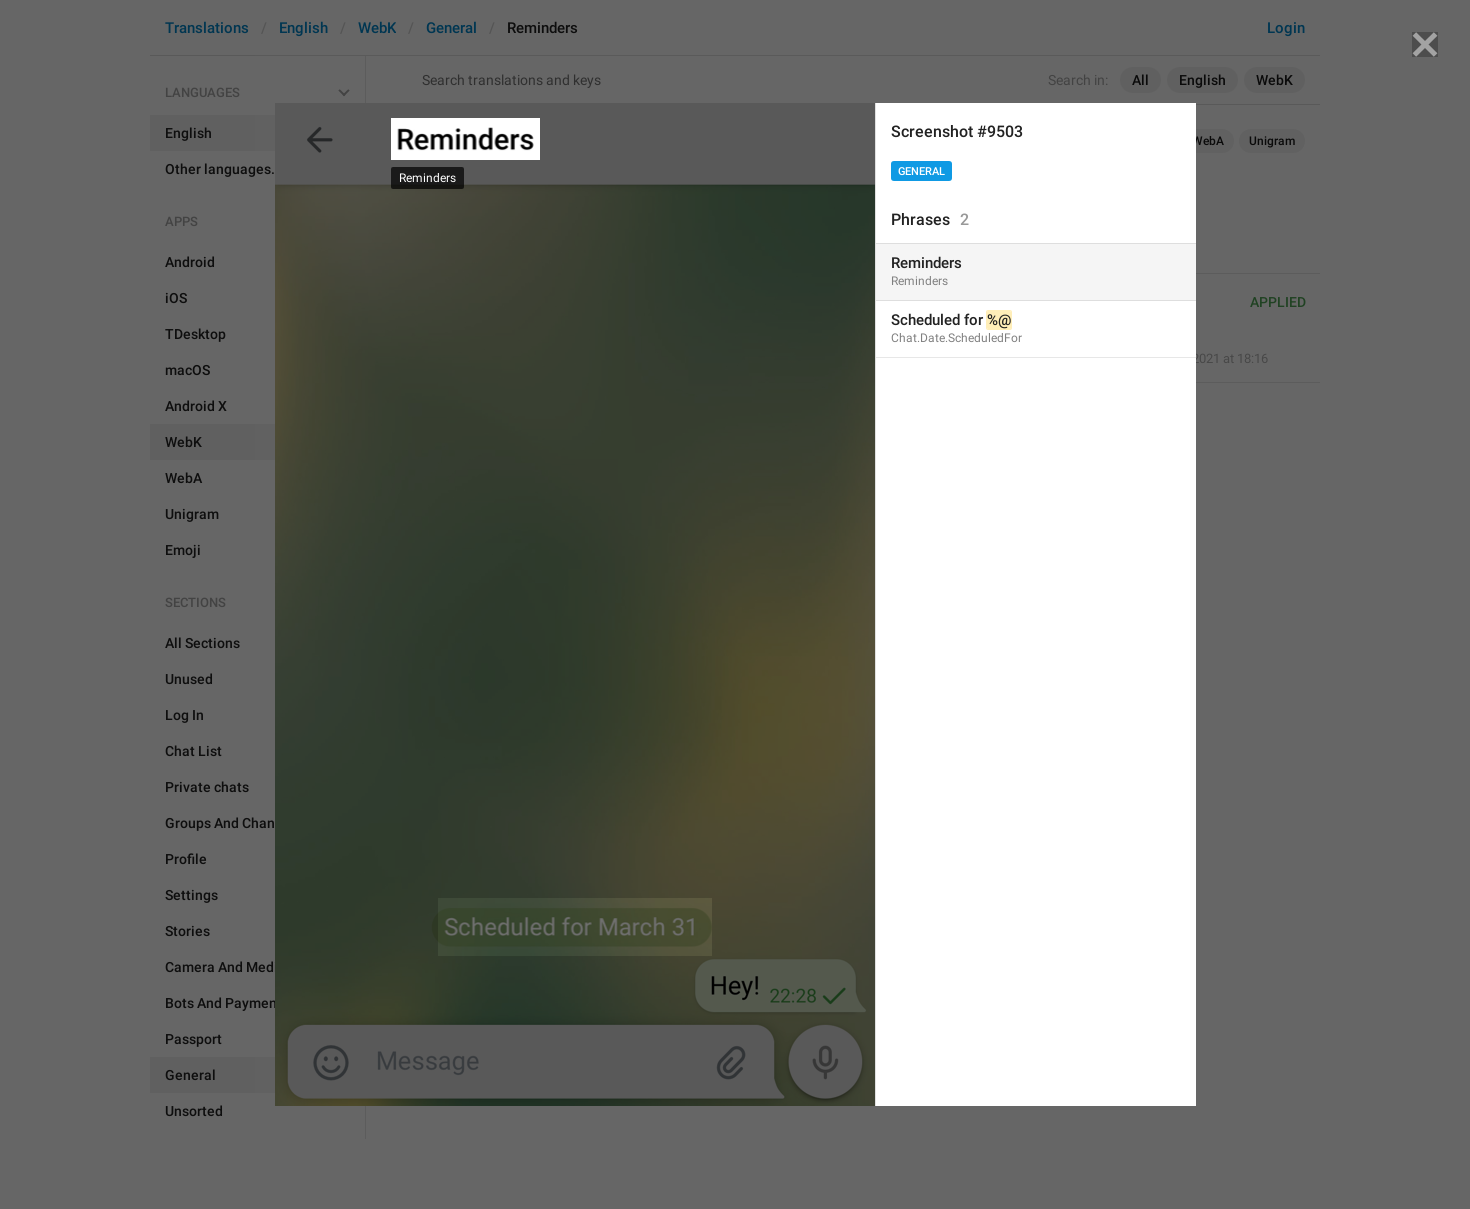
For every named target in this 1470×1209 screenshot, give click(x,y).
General (921, 171)
